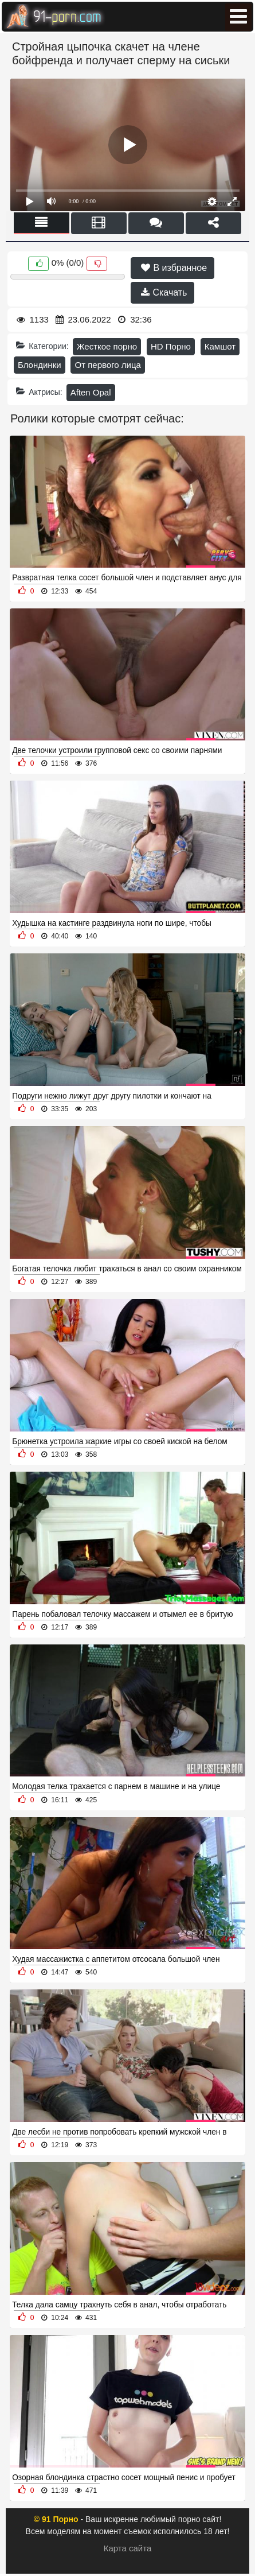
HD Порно (171, 346)
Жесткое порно (107, 346)
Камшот (220, 346)
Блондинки (39, 365)
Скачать (164, 292)
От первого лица (107, 365)
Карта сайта (128, 2548)
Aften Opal (90, 392)
